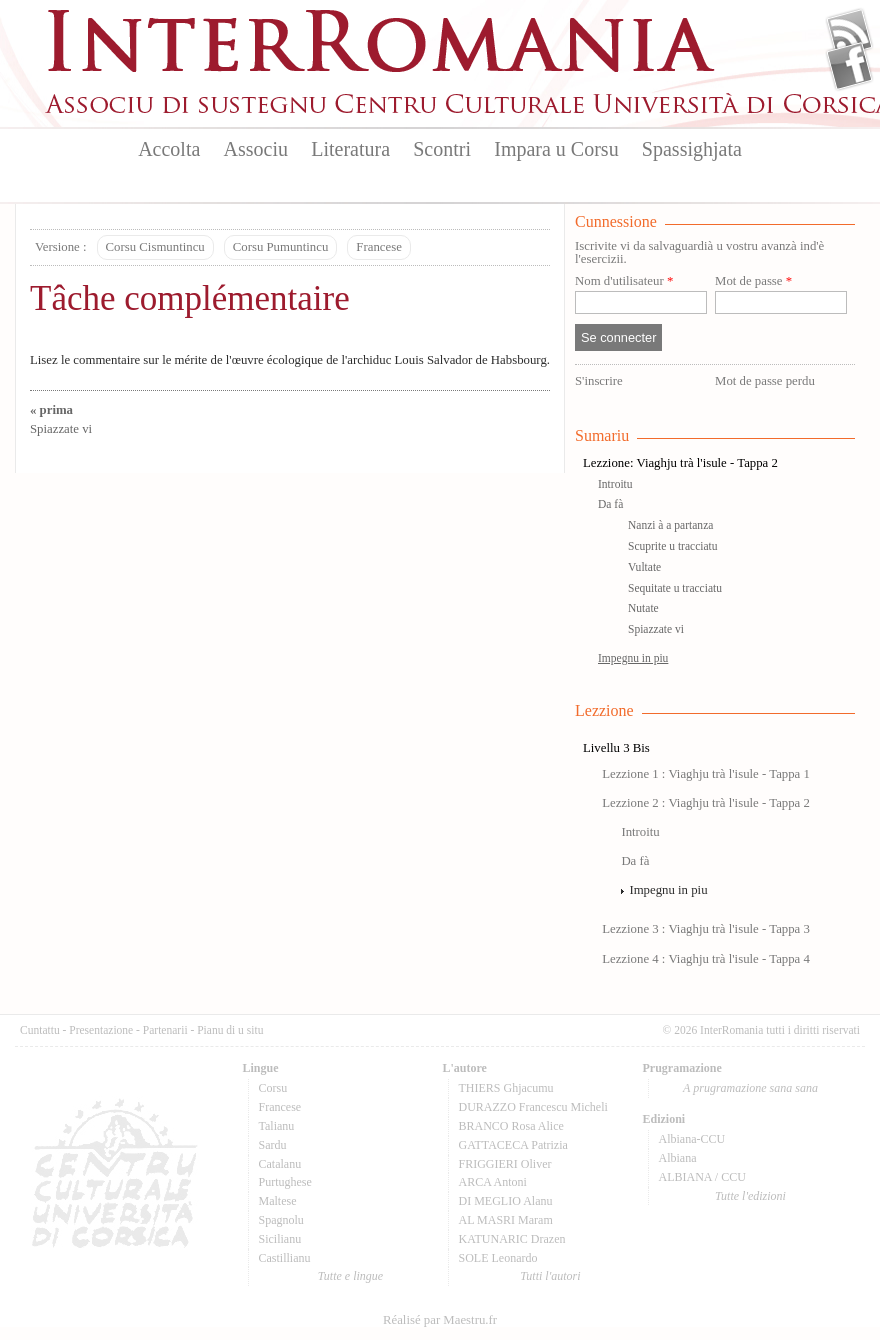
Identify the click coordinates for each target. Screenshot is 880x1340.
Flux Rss (849, 33)
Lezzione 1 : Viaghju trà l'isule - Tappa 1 (706, 774)
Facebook (849, 66)
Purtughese (285, 1182)
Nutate (643, 608)
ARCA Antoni (493, 1182)
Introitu (615, 484)
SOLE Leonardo (498, 1258)
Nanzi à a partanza (670, 525)
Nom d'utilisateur (624, 281)
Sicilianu (280, 1239)
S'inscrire (599, 381)
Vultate (644, 567)
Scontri (442, 149)
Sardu (273, 1145)
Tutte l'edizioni (750, 1196)
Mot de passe (753, 281)
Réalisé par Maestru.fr (440, 1320)
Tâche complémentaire (190, 298)
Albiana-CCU (692, 1139)
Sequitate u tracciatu (675, 588)
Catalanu (280, 1164)
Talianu (277, 1126)
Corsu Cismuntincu (155, 247)
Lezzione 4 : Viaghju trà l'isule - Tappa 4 (706, 959)
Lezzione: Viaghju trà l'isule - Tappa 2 (680, 463)
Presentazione (101, 1030)
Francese (378, 247)
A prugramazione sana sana (750, 1088)
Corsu (273, 1088)
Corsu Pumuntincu (281, 247)
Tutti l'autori (550, 1276)
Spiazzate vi (656, 629)
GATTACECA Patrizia (513, 1145)
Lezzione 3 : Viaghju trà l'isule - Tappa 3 (706, 929)
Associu (256, 149)
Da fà (610, 504)
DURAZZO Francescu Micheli (533, 1107)
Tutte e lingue (350, 1276)
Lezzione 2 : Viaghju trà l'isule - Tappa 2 (706, 803)
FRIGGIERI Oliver (505, 1164)
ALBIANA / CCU (702, 1177)
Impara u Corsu (556, 149)
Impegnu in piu (633, 658)
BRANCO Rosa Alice (511, 1126)
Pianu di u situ (230, 1030)
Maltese (278, 1201)
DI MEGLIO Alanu (506, 1201)
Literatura (350, 149)
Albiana (678, 1158)
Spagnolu (281, 1220)
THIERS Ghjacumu (506, 1088)
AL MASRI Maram (506, 1220)
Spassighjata (692, 149)
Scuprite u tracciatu (673, 546)
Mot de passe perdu (765, 381)
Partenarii (165, 1030)
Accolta (169, 149)
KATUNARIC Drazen (512, 1239)
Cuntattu (40, 1030)
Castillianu (285, 1258)
